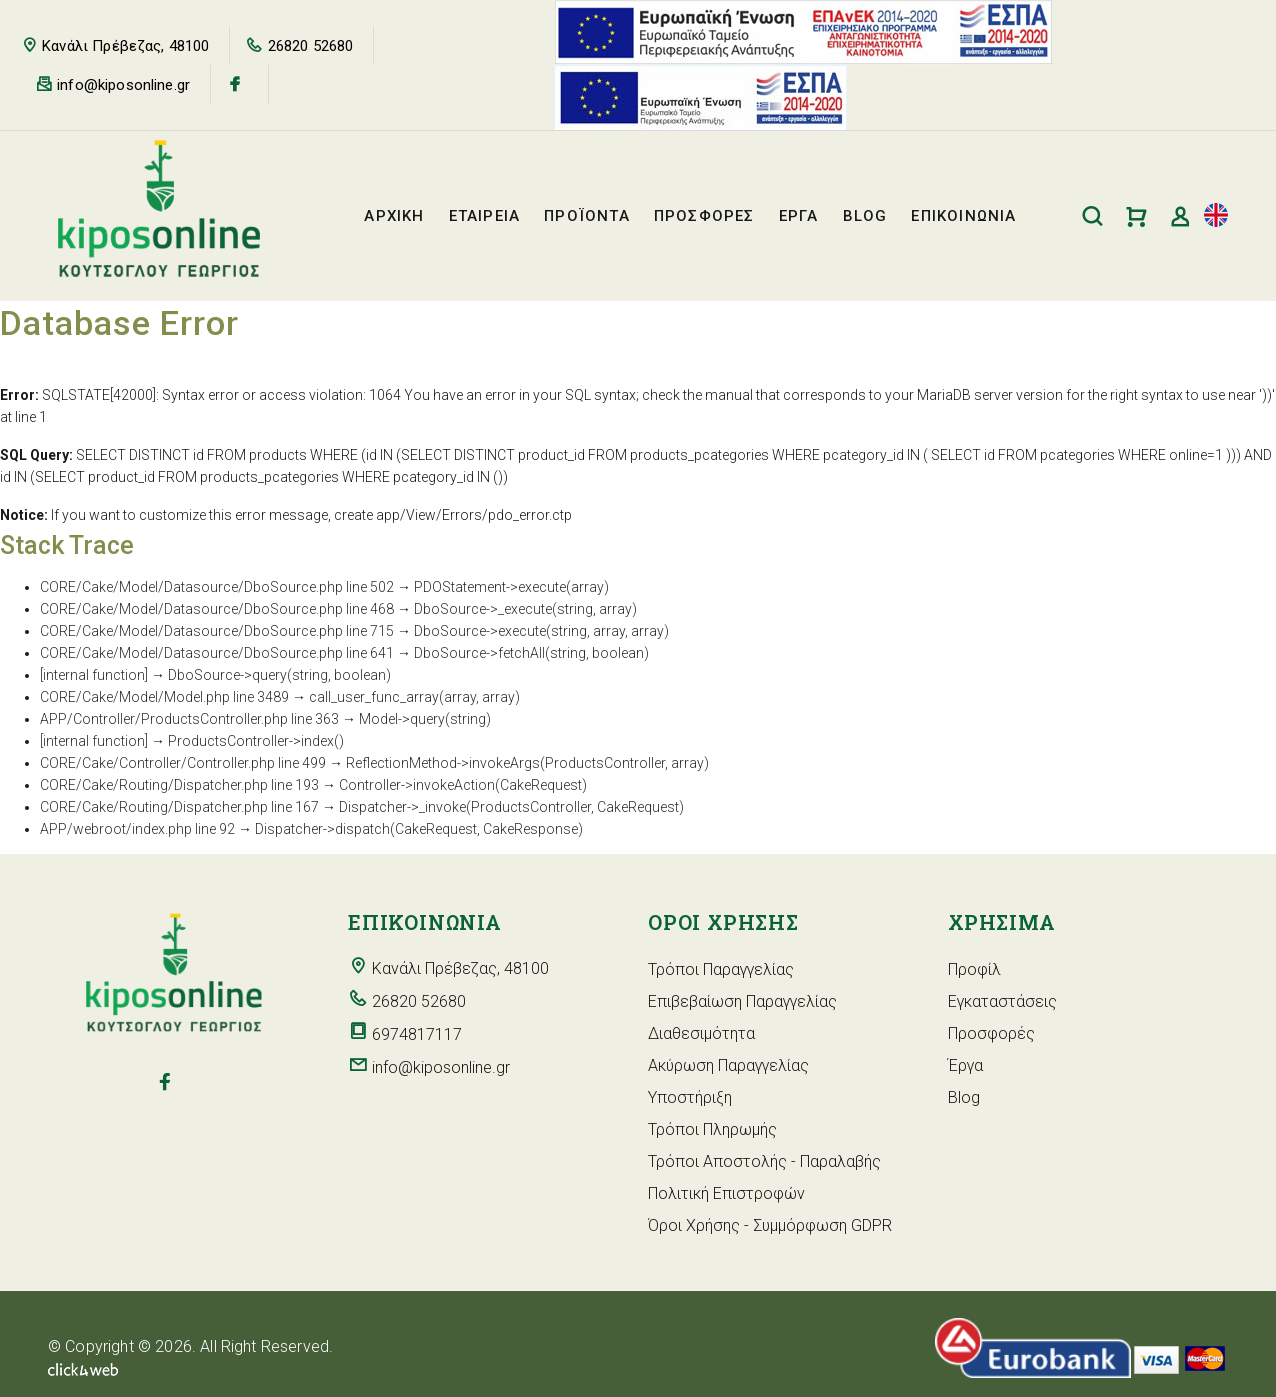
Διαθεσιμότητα (701, 1033)
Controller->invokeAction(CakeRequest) (463, 785)
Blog (964, 1097)
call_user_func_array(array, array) (414, 697)
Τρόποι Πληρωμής (712, 1129)
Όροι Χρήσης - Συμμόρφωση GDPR (770, 1225)
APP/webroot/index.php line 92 (137, 829)
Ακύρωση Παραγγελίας (728, 1065)
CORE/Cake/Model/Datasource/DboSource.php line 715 (217, 631)
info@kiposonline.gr (123, 85)
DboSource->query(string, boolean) (279, 675)
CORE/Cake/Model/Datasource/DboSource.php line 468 (217, 609)
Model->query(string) (425, 719)
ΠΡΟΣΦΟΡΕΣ (704, 216)
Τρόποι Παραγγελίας (721, 969)
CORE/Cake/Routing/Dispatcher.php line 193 (179, 785)
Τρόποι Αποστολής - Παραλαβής (764, 1161)
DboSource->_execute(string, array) (525, 609)
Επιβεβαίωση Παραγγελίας (742, 1001)
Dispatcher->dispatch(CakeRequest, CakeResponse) (419, 829)
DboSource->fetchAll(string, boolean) (531, 653)
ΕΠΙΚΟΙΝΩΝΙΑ (963, 216)
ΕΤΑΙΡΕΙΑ (485, 216)
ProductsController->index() (256, 741)
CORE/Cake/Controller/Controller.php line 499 (183, 763)
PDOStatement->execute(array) (511, 587)
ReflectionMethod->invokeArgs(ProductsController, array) (527, 763)
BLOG (865, 216)
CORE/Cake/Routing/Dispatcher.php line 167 (179, 807)
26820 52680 (311, 46)
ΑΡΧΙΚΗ (394, 216)
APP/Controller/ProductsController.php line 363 (189, 719)
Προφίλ (974, 969)
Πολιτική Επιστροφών (726, 1193)
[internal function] (94, 675)
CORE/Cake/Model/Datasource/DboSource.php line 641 (217, 653)
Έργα (965, 1065)
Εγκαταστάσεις (1002, 1001)
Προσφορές (991, 1033)
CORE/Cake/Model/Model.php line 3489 (164, 697)
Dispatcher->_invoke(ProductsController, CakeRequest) (511, 807)
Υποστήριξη (690, 1097)
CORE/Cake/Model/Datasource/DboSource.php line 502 (217, 587)
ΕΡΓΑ (799, 216)
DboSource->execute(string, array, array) (541, 631)
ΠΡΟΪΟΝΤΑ (587, 216)
